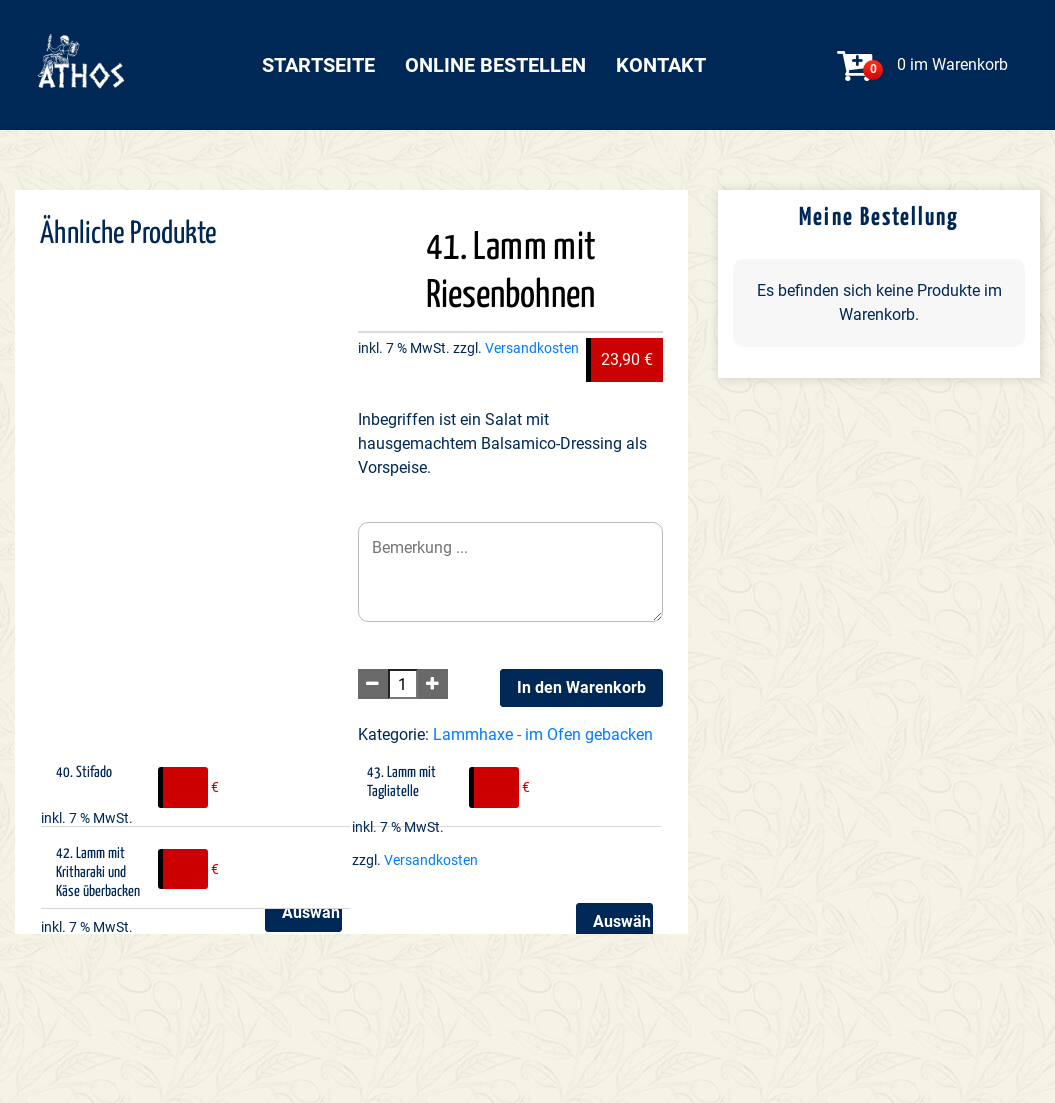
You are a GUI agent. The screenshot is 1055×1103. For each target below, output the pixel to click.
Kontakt (661, 65)
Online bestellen (495, 65)
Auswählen (312, 912)
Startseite (318, 65)
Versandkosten (532, 348)
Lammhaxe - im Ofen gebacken (543, 734)
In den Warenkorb (581, 687)
